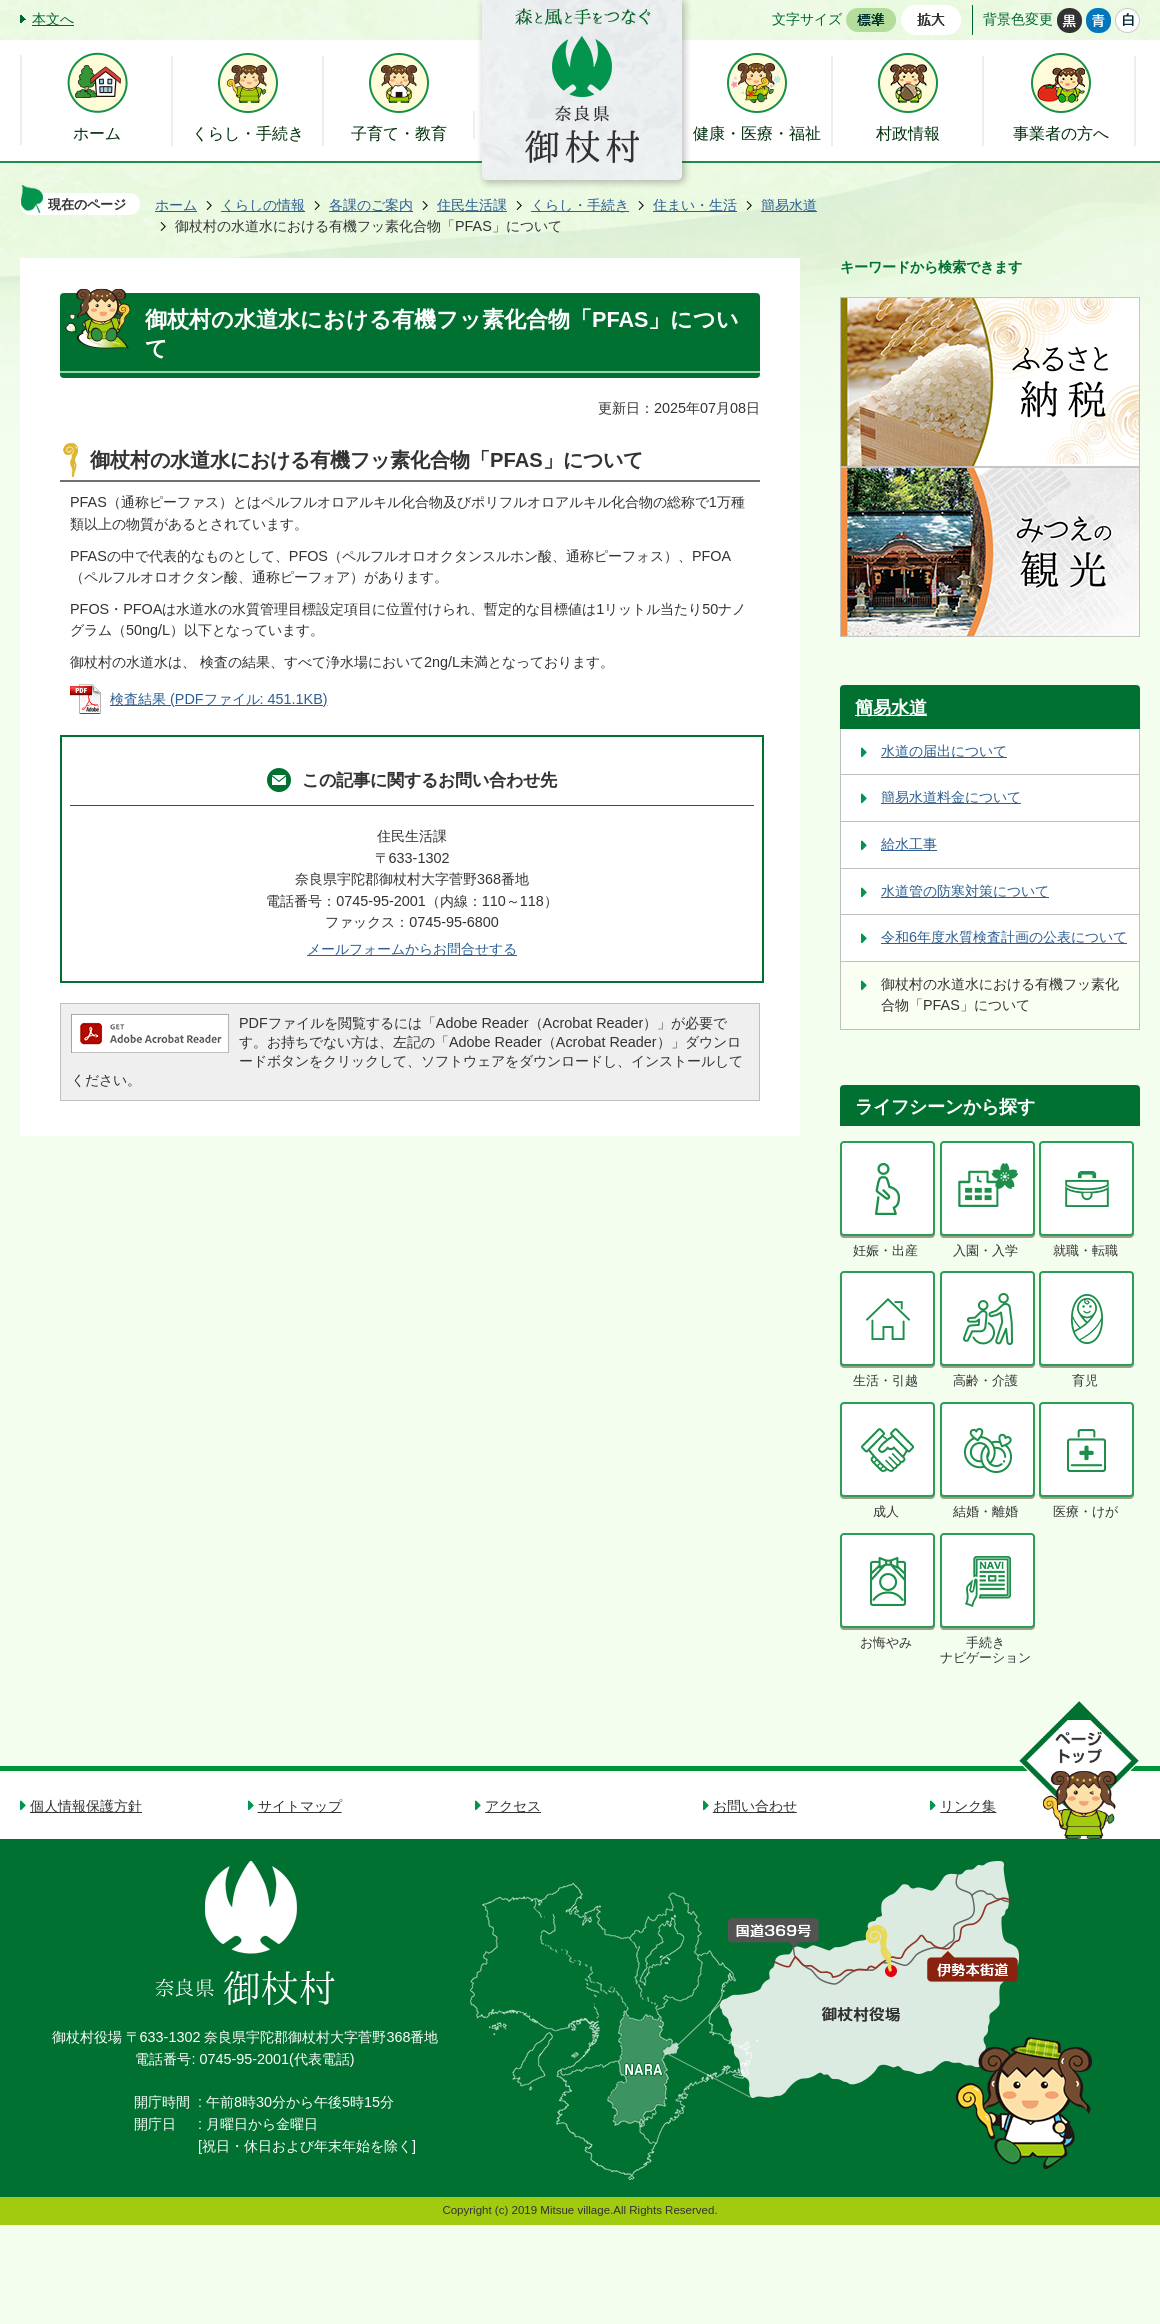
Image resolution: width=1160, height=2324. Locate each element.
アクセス (513, 1806)
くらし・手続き (580, 205)
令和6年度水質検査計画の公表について (1004, 937)
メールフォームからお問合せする (412, 949)
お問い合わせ (755, 1806)
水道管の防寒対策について (965, 891)
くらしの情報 (263, 205)
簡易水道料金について (951, 797)
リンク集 (968, 1806)
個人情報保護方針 (86, 1806)
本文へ (53, 19)
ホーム (176, 205)
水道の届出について (944, 751)
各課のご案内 (371, 205)
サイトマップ (300, 1806)
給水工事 (909, 844)
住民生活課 (472, 205)
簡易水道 (789, 205)
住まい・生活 (695, 205)
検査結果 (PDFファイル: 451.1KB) (219, 699)
